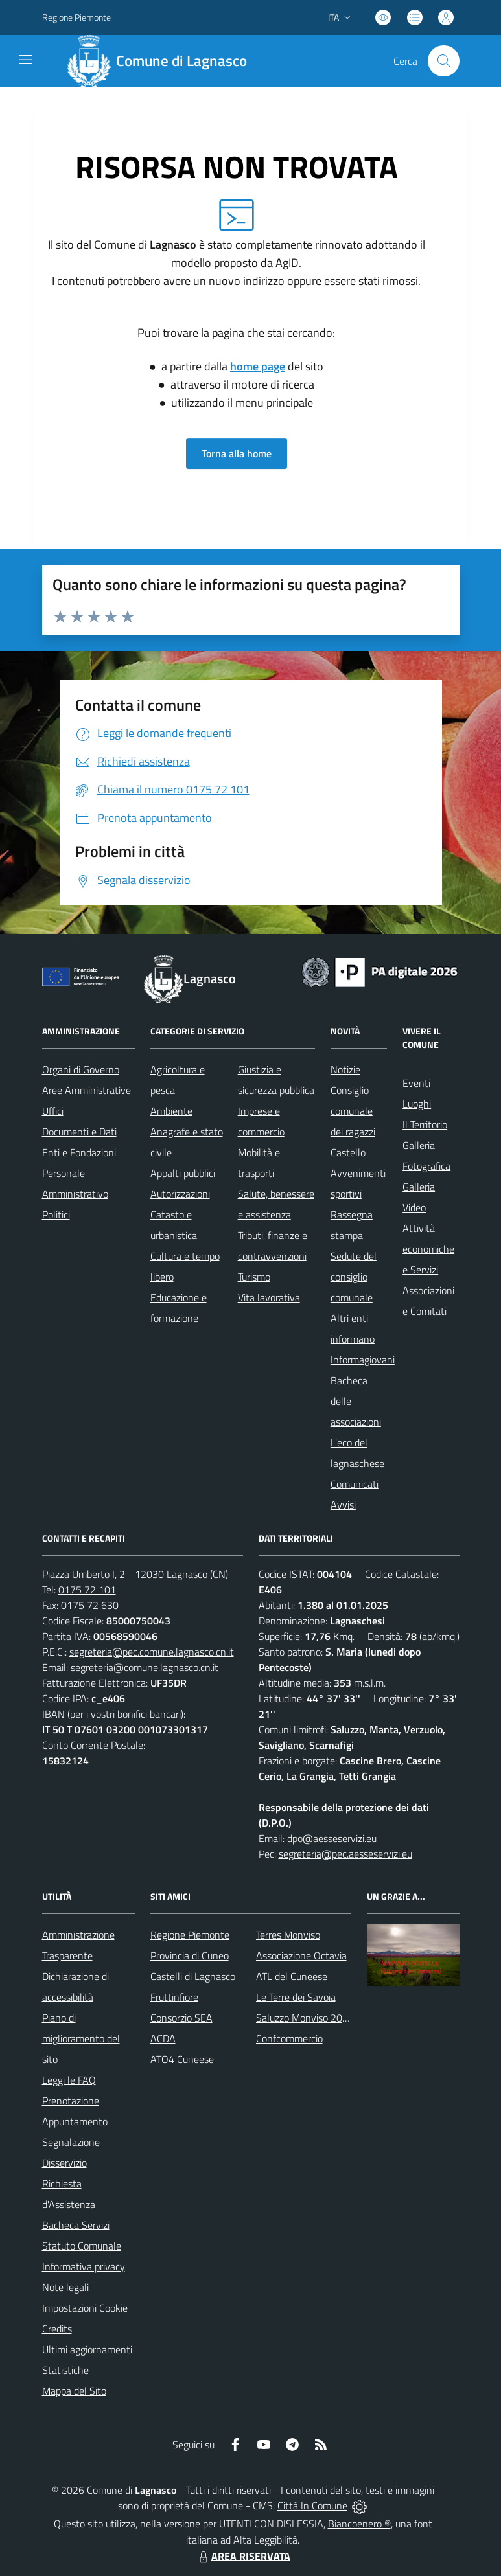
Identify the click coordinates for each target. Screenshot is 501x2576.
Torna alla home (237, 453)
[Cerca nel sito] (443, 60)
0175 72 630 (90, 1605)
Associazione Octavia (301, 1955)
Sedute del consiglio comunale (354, 1276)
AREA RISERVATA (243, 2556)
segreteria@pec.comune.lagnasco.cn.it (151, 1651)
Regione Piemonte (189, 1935)
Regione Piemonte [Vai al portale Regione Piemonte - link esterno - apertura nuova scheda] (76, 17)
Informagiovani (363, 1359)
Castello (348, 1152)
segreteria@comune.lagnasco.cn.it (144, 1667)
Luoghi (416, 1103)
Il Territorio (424, 1124)
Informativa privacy (83, 2266)
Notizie (345, 1069)
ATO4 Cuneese (182, 2059)
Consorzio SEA (181, 2017)
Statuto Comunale (81, 2245)
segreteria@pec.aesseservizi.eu (345, 1854)
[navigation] (26, 59)
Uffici (53, 1111)
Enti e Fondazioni (79, 1152)
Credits (57, 2328)
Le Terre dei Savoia (296, 1997)
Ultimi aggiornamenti (87, 2349)
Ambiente (171, 1111)
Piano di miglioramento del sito (81, 2038)
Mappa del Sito (74, 2391)
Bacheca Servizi (76, 2225)
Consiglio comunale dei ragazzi (353, 1110)
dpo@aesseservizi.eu (332, 1838)
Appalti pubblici (182, 1173)
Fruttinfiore (174, 1997)
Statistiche (65, 2370)
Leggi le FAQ (69, 2080)
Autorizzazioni (180, 1194)
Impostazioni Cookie (85, 2308)
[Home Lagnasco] (162, 60)
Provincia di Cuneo (189, 1955)
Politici (56, 1214)
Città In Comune (312, 2505)
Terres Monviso (288, 1935)
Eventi (416, 1083)
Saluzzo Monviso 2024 (305, 2017)
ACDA (163, 2038)
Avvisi (343, 1504)
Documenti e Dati (79, 1131)
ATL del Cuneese (291, 1976)
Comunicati (355, 1484)
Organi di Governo (80, 1069)
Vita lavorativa (269, 1297)
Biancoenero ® (359, 2523)
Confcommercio (289, 2038)
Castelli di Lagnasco (192, 1976)
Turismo (254, 1276)
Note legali (65, 2287)
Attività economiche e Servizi (428, 1248)
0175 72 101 (87, 1589)
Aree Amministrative (86, 1090)
